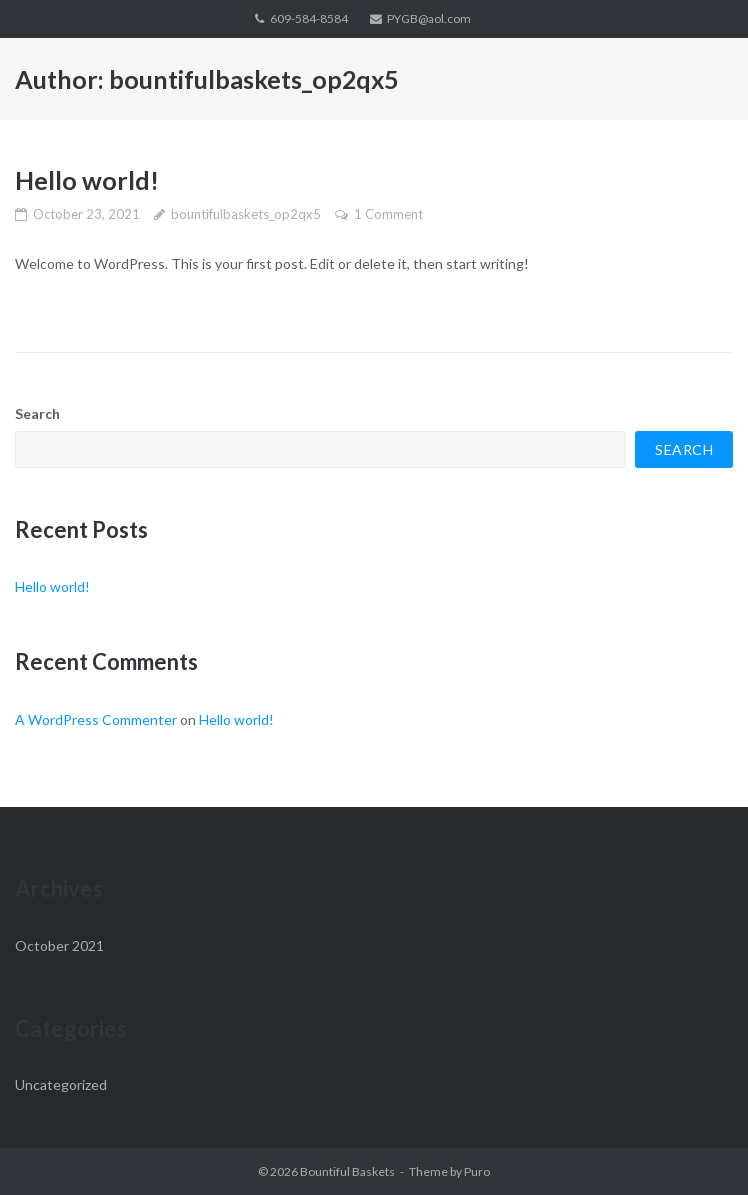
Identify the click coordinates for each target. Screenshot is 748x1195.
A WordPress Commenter (96, 719)
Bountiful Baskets (347, 1171)
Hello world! (87, 180)
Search (37, 413)
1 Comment (388, 214)
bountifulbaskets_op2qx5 (246, 214)
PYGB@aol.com (429, 18)
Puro (477, 1171)
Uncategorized (61, 1084)
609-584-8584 (309, 18)
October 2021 (59, 945)
